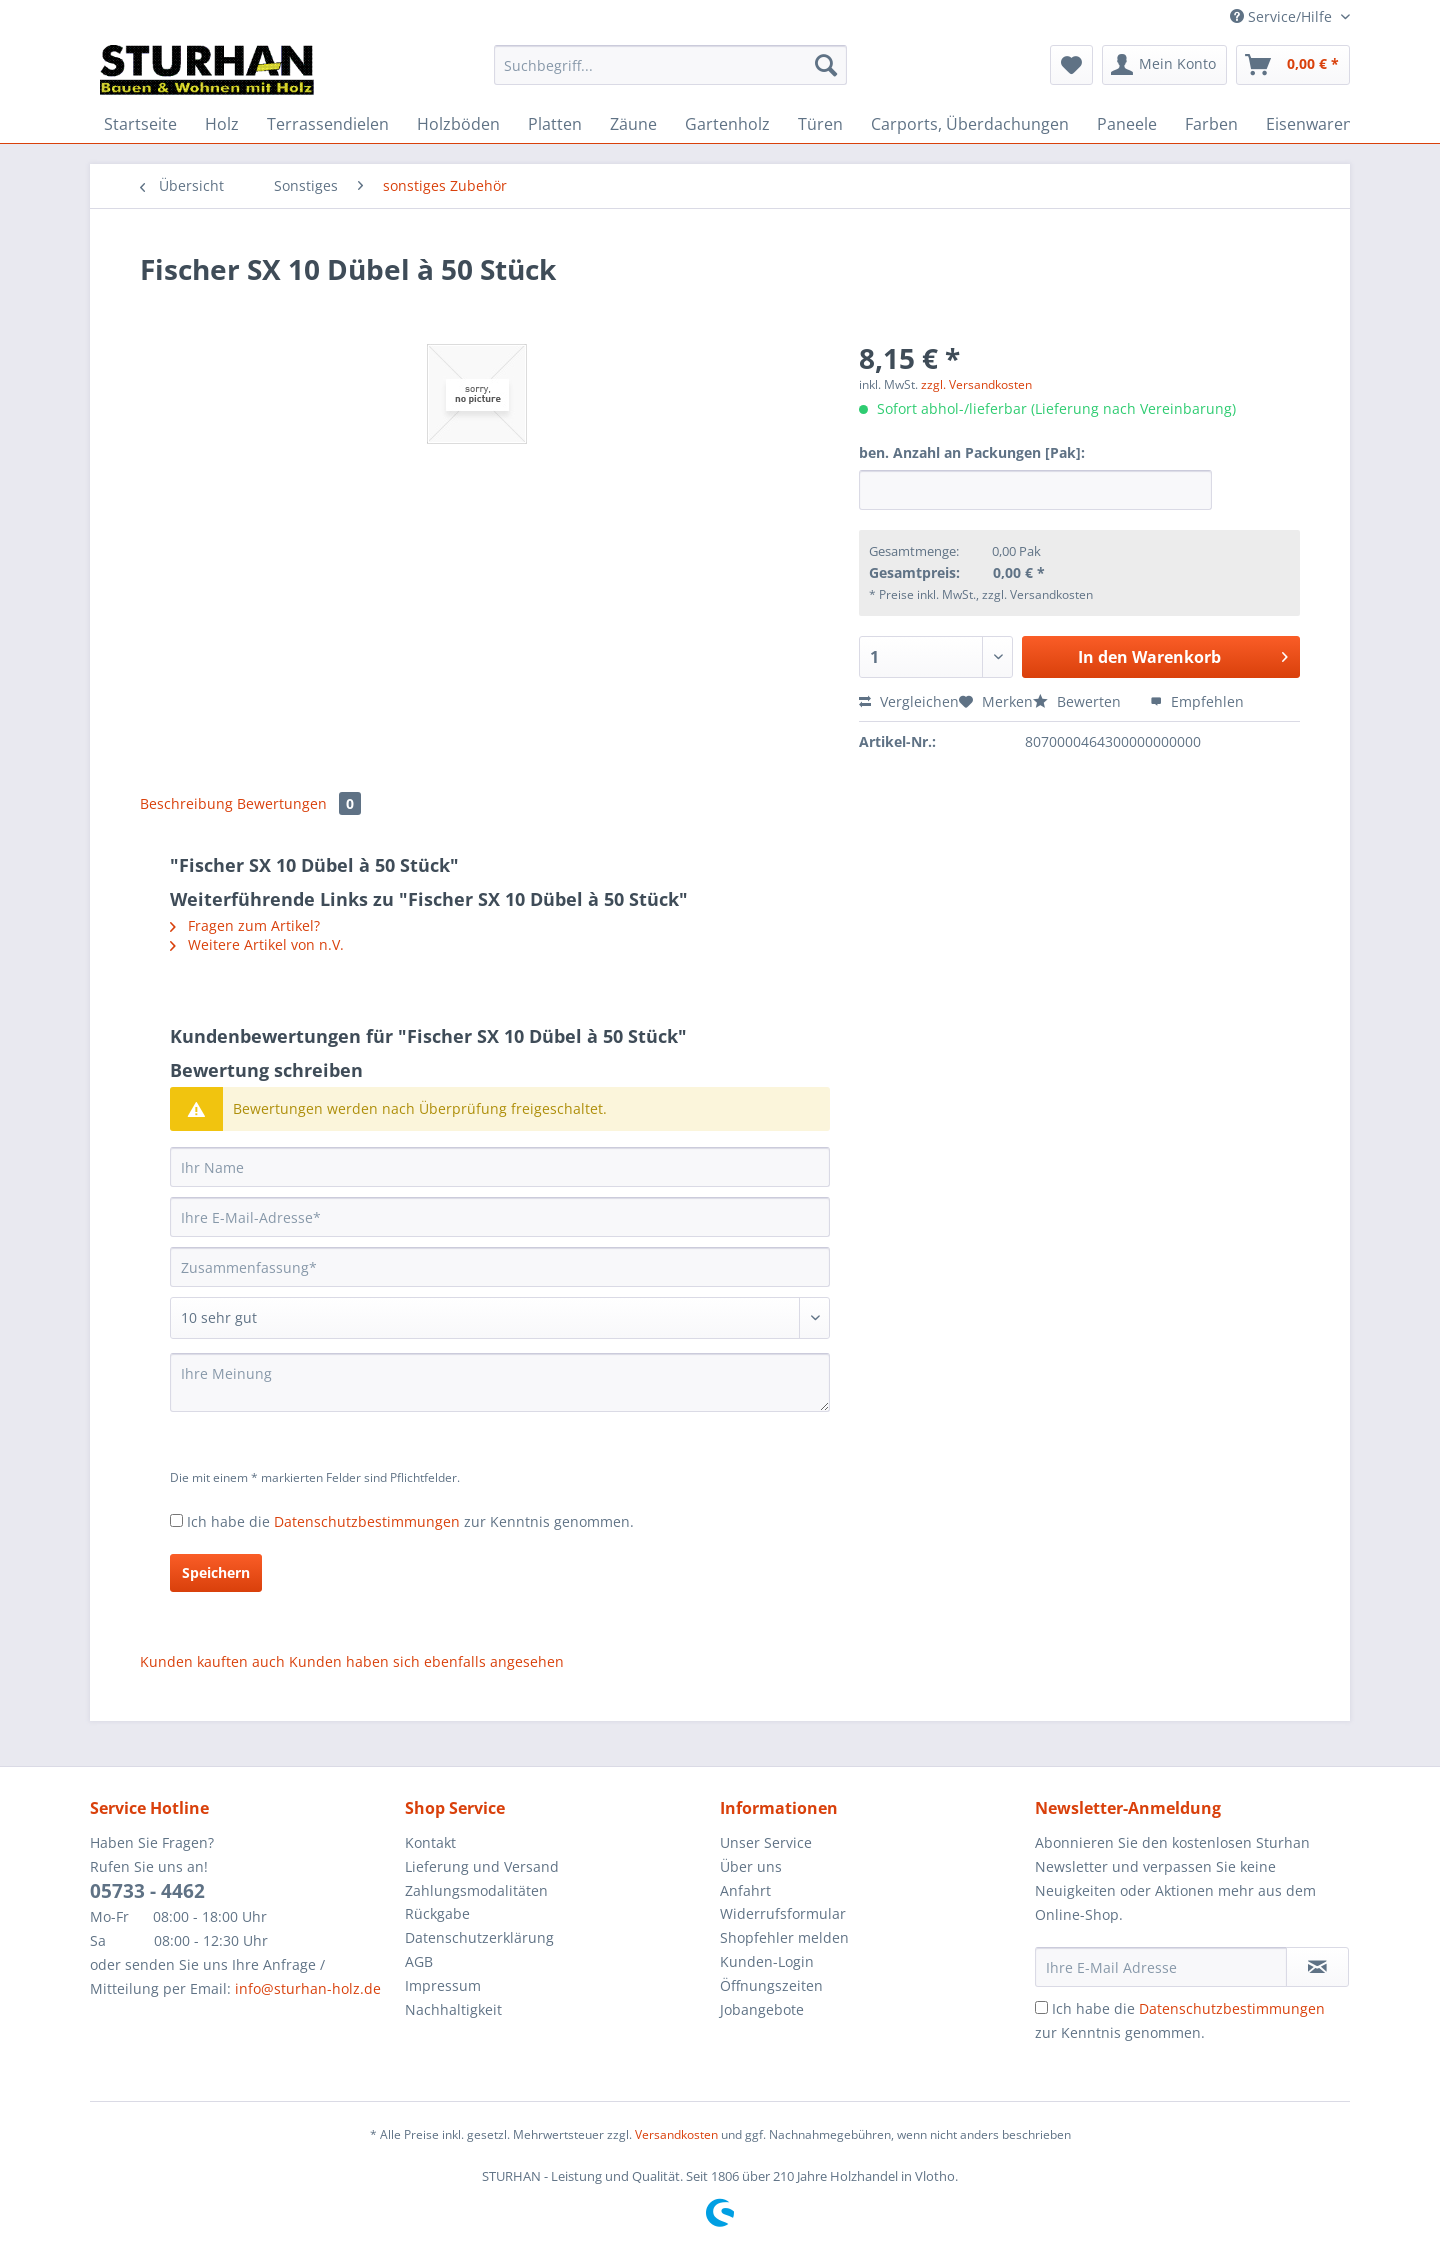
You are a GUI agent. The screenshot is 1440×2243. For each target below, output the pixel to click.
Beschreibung (186, 803)
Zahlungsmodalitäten (476, 1890)
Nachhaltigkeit (453, 2009)
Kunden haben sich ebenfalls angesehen (426, 1661)
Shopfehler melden (784, 1937)
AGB (419, 1961)
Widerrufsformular (783, 1913)
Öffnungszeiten (771, 1985)
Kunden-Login (767, 1961)
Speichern (216, 1572)
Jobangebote (762, 2009)
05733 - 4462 (147, 1891)
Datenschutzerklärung (479, 1937)
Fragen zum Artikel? (245, 925)
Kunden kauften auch (212, 1661)
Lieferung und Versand (482, 1866)
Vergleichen (909, 701)
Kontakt (430, 1842)
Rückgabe (437, 1913)
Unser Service (766, 1842)
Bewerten (1079, 701)
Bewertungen (299, 803)
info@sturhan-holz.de (308, 1988)
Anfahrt (745, 1890)
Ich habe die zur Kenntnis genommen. (410, 1521)
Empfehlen (1197, 701)
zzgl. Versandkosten (976, 384)
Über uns (751, 1866)
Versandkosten (676, 2134)
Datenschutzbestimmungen (367, 1521)
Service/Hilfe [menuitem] (1283, 16)
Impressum (443, 1985)
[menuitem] (670, 74)
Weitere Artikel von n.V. (257, 944)
